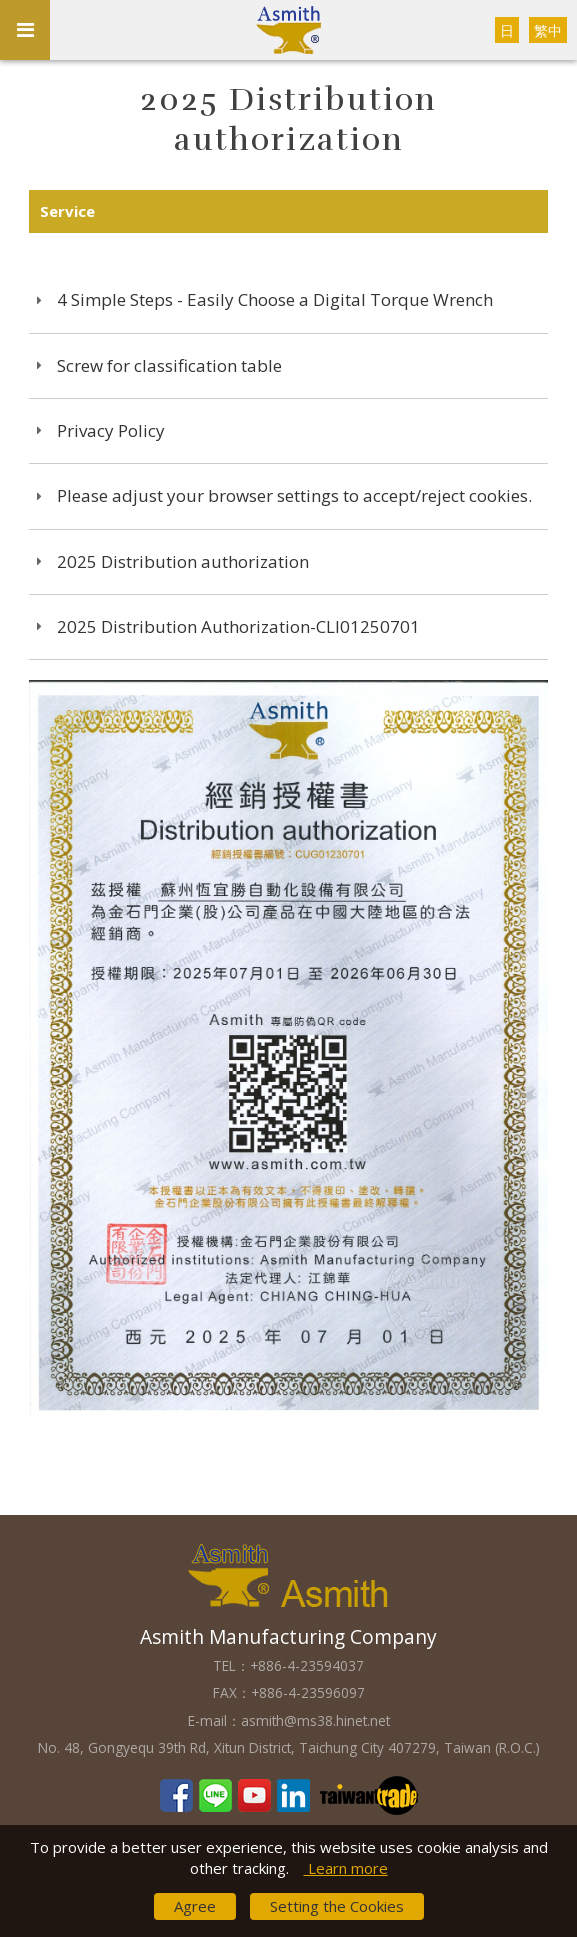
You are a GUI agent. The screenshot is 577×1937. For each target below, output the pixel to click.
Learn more (346, 1868)
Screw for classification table (169, 365)
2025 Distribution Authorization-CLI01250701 (238, 626)
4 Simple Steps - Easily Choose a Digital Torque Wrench (275, 299)
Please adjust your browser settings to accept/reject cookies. (294, 495)
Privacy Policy (111, 430)
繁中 (548, 30)
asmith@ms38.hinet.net (315, 1720)
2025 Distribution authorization (183, 561)
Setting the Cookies (337, 1906)
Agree (195, 1906)
